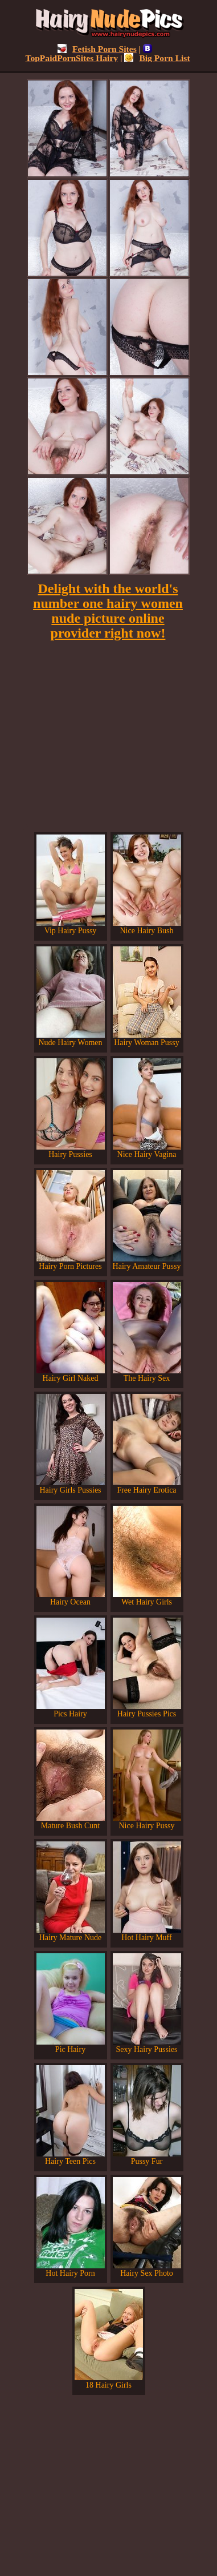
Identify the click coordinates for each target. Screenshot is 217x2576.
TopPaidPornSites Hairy (88, 53)
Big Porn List (157, 58)
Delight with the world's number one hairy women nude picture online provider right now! (108, 610)
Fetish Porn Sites (97, 49)
